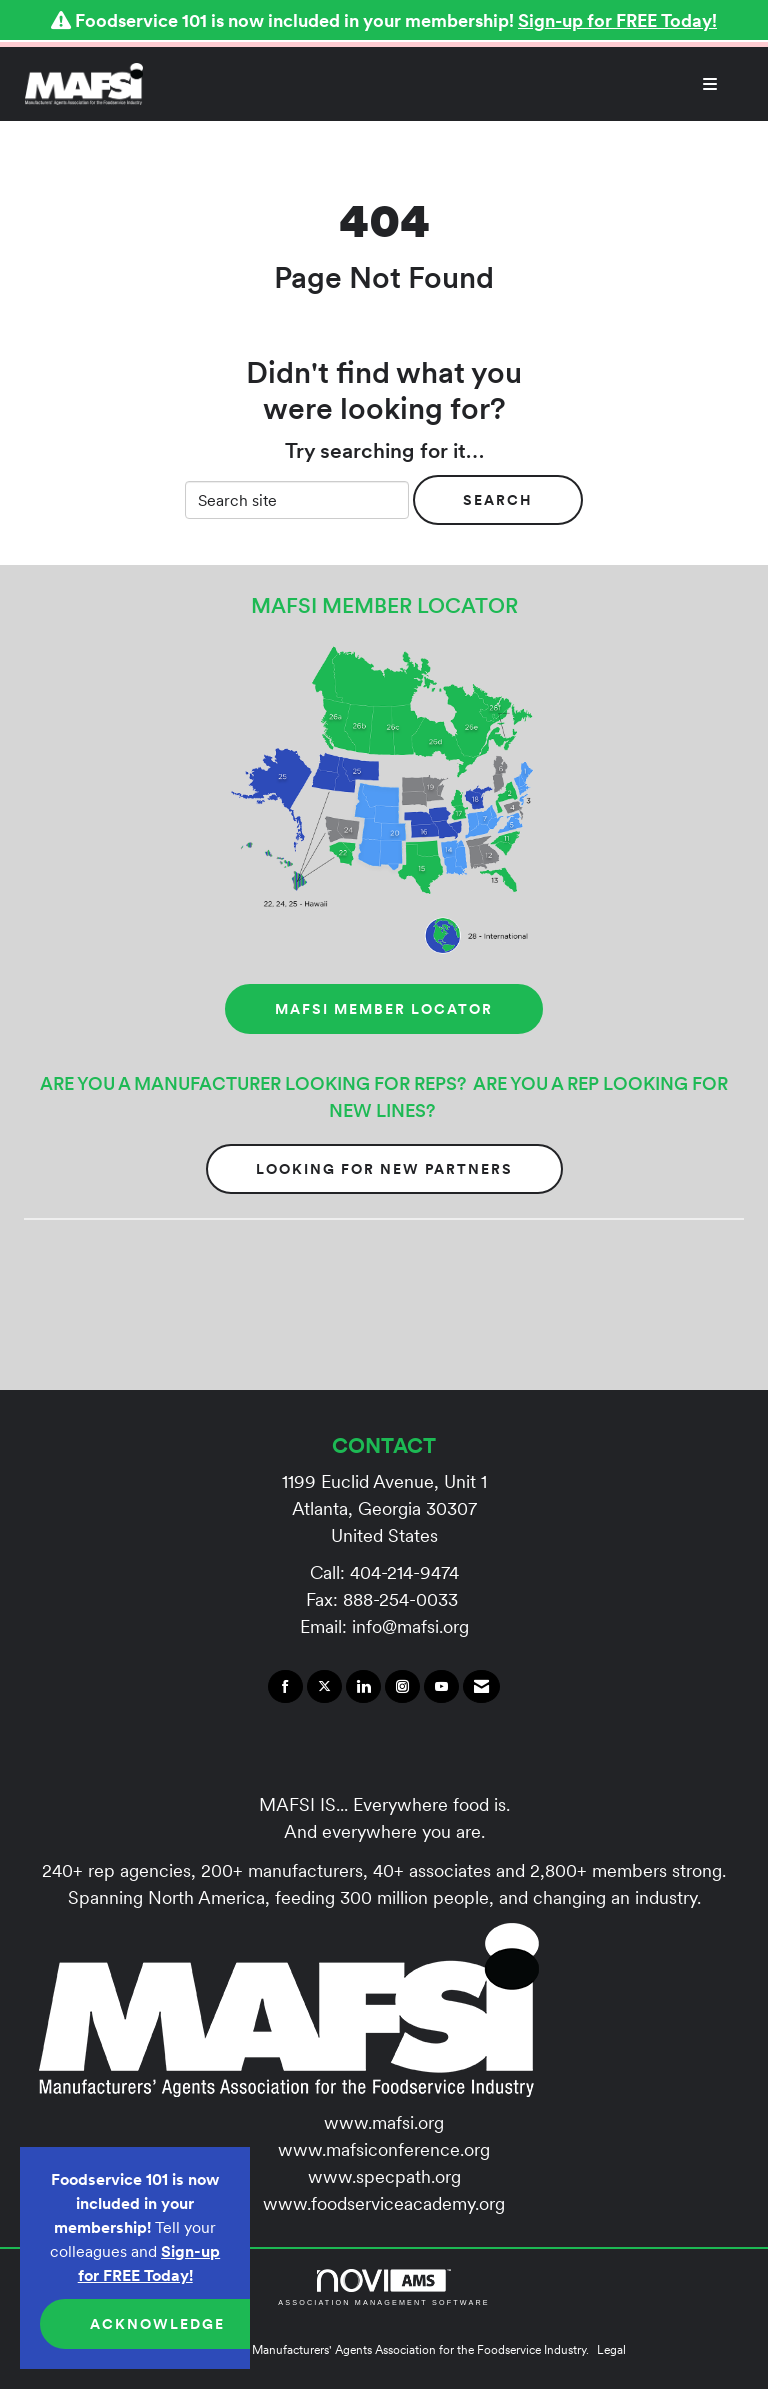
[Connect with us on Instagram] (402, 1687)
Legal (611, 2349)
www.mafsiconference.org (384, 2149)
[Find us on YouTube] (441, 1687)
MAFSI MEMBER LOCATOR (384, 1009)
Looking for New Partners (384, 1169)
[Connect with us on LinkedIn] (363, 1687)
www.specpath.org (384, 2176)
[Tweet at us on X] (324, 1687)
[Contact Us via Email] (481, 1687)
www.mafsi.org (384, 2122)
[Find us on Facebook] (285, 1687)
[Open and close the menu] (440, 84)
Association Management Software (383, 2287)
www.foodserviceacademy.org (384, 2203)
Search (498, 500)
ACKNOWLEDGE (157, 2324)
